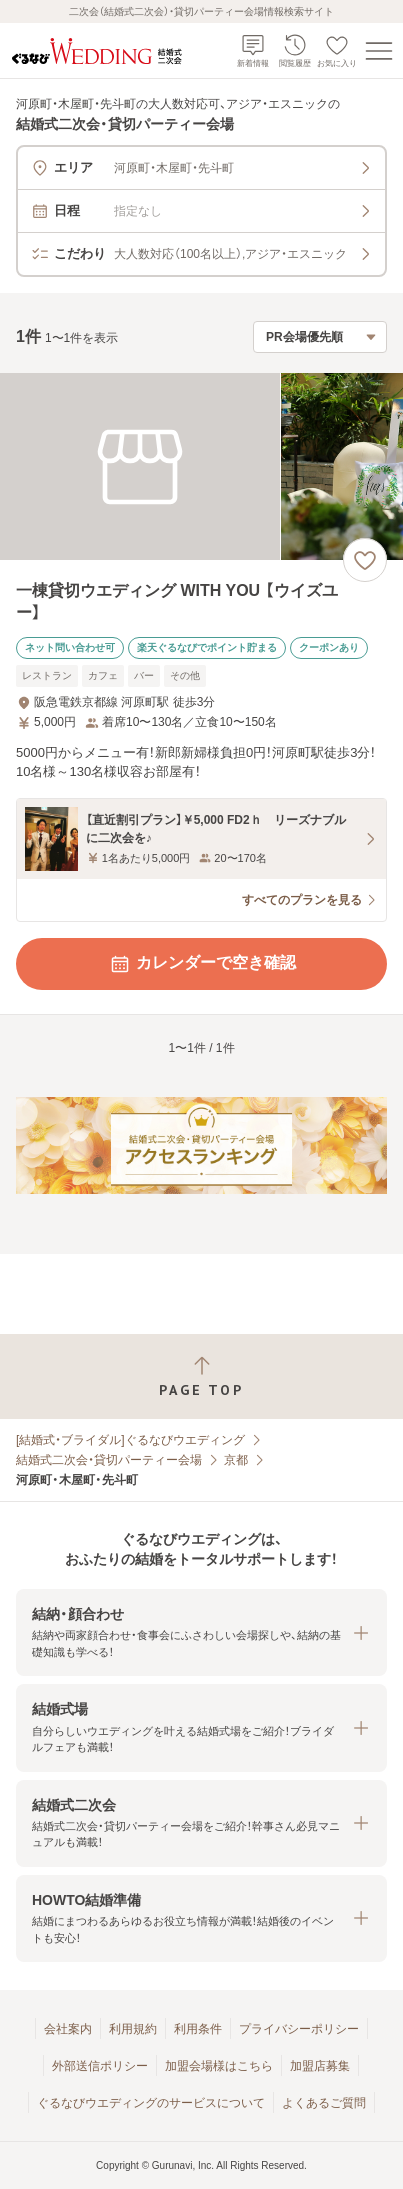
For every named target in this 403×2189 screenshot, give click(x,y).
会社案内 (68, 2029)
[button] (201, 1632)
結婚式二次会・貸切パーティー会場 (109, 1460)
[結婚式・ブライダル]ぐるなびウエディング (130, 1440)
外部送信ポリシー (100, 2066)
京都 (236, 1460)
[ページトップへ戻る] (201, 1376)
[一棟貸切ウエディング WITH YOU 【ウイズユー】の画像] (201, 466)
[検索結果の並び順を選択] (320, 337)
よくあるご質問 (324, 2103)
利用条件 (198, 2029)
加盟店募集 (320, 2066)
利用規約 (133, 2029)
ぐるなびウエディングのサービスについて (151, 2103)
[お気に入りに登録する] (365, 560)
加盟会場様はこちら (219, 2066)
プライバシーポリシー (299, 2029)
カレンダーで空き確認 (202, 964)
